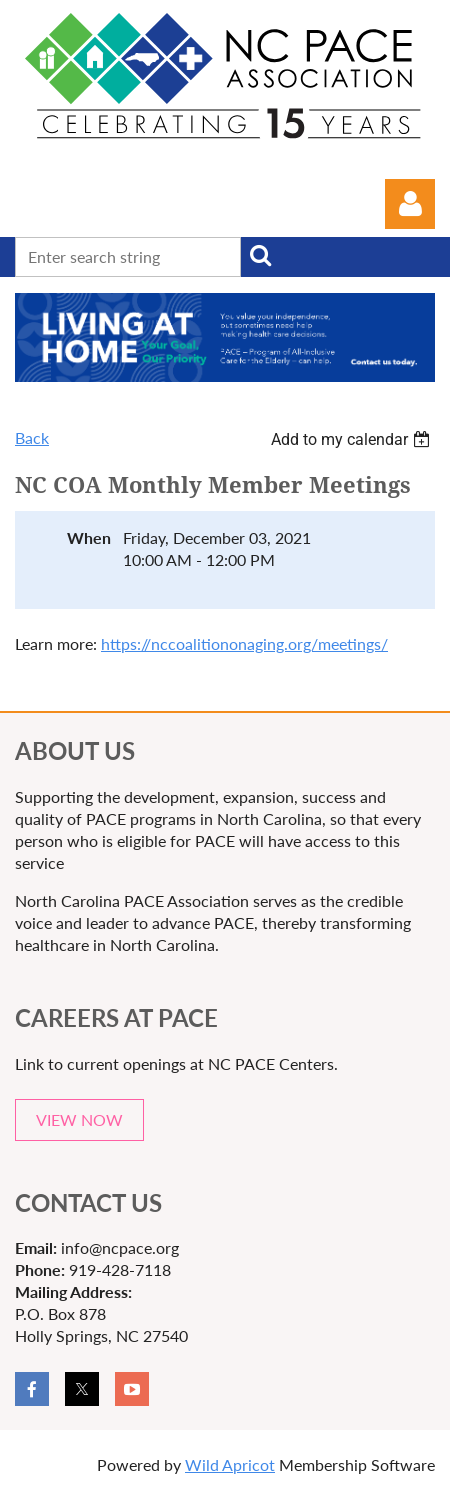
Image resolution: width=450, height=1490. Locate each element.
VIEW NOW (79, 1119)
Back (32, 437)
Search (260, 255)
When (89, 537)
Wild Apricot (230, 1464)
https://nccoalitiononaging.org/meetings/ (244, 643)
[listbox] (353, 439)
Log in (410, 204)
